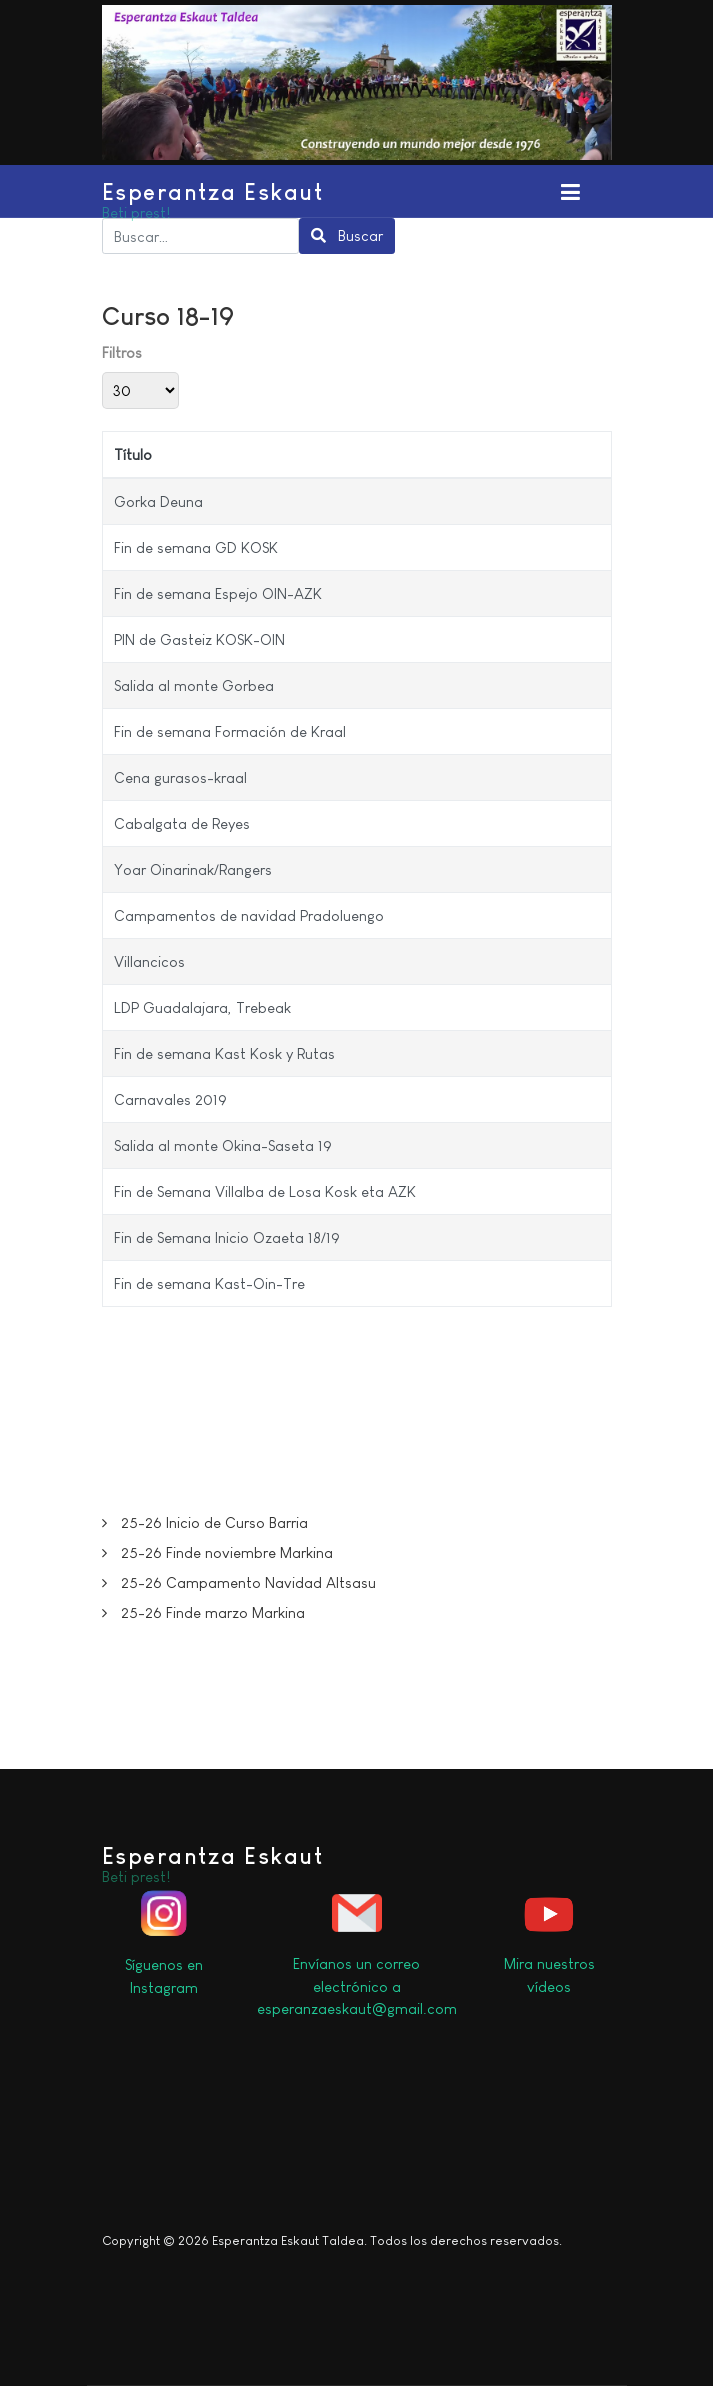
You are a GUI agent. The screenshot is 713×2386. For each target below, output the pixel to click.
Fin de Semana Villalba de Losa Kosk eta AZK (265, 1191)
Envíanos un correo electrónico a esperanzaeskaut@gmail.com (357, 1986)
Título (133, 454)
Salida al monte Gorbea (194, 685)
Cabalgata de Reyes (182, 823)
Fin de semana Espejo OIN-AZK (218, 593)
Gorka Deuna (158, 501)
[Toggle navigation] (571, 191)
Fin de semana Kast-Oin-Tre (209, 1283)
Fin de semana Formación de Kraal (230, 731)
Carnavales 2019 (170, 1099)
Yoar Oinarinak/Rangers (193, 869)
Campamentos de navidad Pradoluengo (249, 915)
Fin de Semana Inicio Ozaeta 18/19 (227, 1237)
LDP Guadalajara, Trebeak (202, 1007)
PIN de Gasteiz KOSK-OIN (199, 639)
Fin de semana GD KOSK (196, 547)
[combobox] (201, 236)
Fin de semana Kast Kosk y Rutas (224, 1053)
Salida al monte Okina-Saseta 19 (223, 1145)
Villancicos (149, 961)
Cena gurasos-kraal (180, 777)
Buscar (347, 235)
